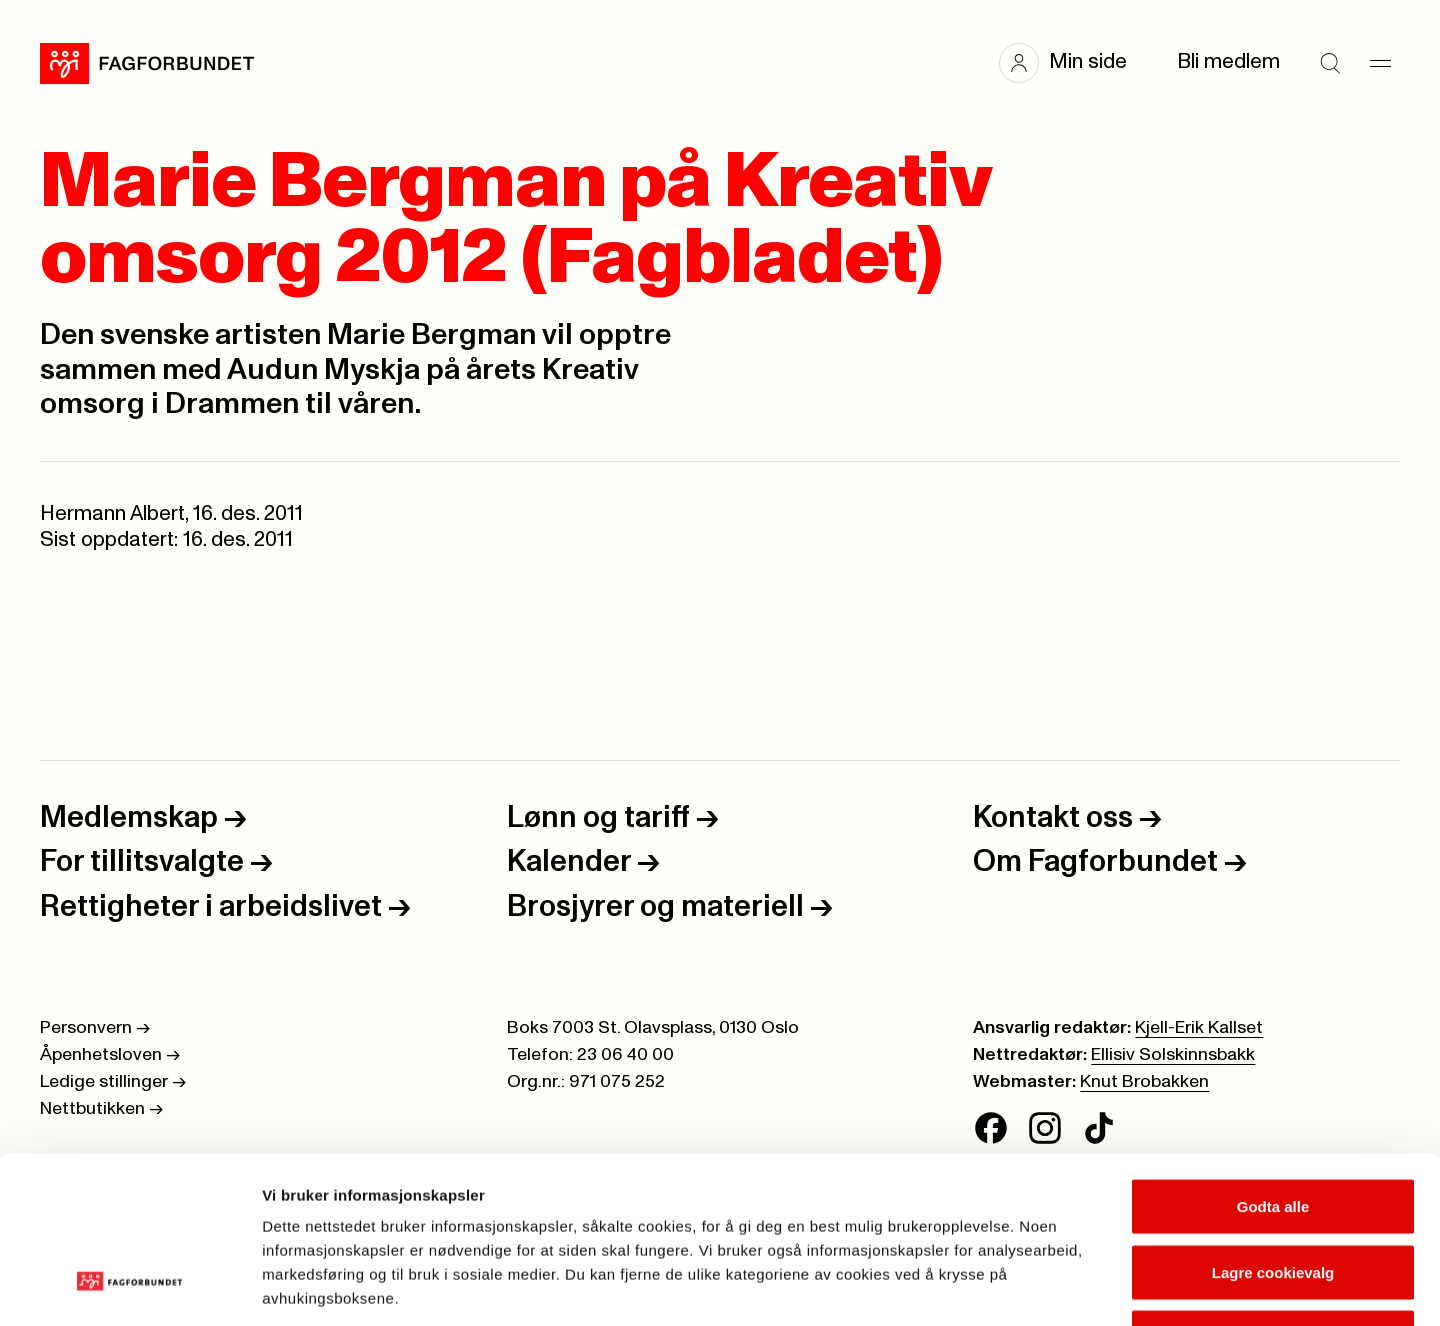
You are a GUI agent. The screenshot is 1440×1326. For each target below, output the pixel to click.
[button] (1073, 63)
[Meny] (1380, 63)
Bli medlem (1228, 62)
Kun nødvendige (1273, 1194)
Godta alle (1273, 1063)
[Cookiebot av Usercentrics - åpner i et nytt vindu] (129, 1287)
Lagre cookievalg (1273, 1129)
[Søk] (1330, 63)
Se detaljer (1075, 1286)
